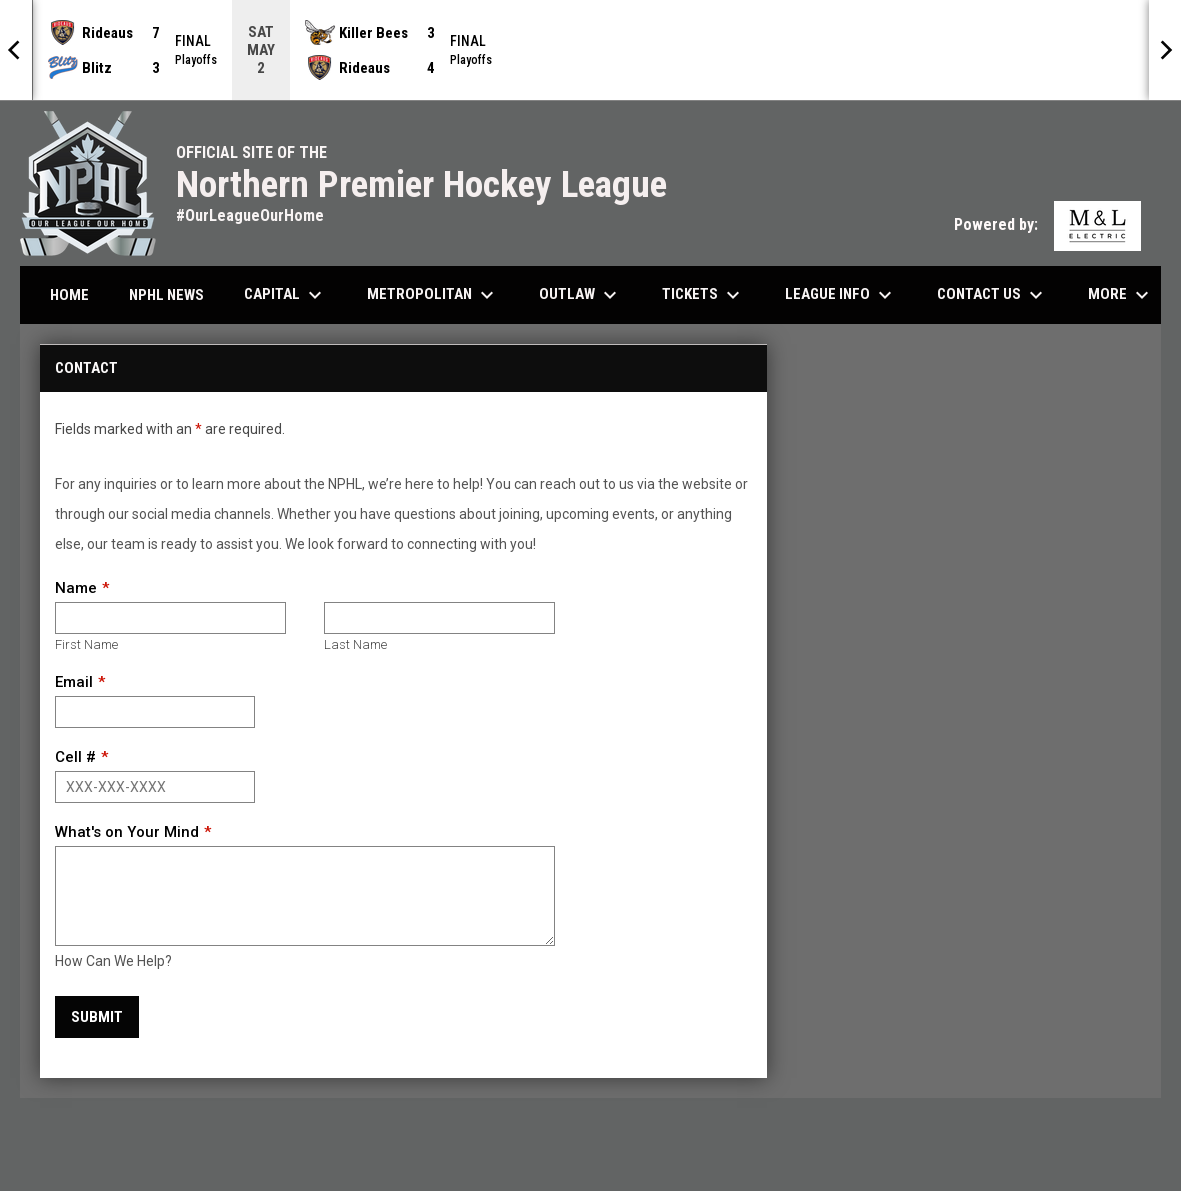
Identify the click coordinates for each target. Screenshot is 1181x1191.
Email (74, 682)
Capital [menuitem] (285, 295)
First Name (86, 644)
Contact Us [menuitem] (992, 295)
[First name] (170, 618)
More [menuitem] (1121, 295)
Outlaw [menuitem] (580, 295)
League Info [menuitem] (841, 295)
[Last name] (439, 618)
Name (76, 588)
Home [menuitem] (69, 295)
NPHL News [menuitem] (166, 295)
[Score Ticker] (590, 50)
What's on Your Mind (127, 832)
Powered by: (1047, 224)
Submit (97, 1017)
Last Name (355, 644)
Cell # (75, 757)
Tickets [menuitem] (703, 295)
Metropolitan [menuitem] (433, 295)
